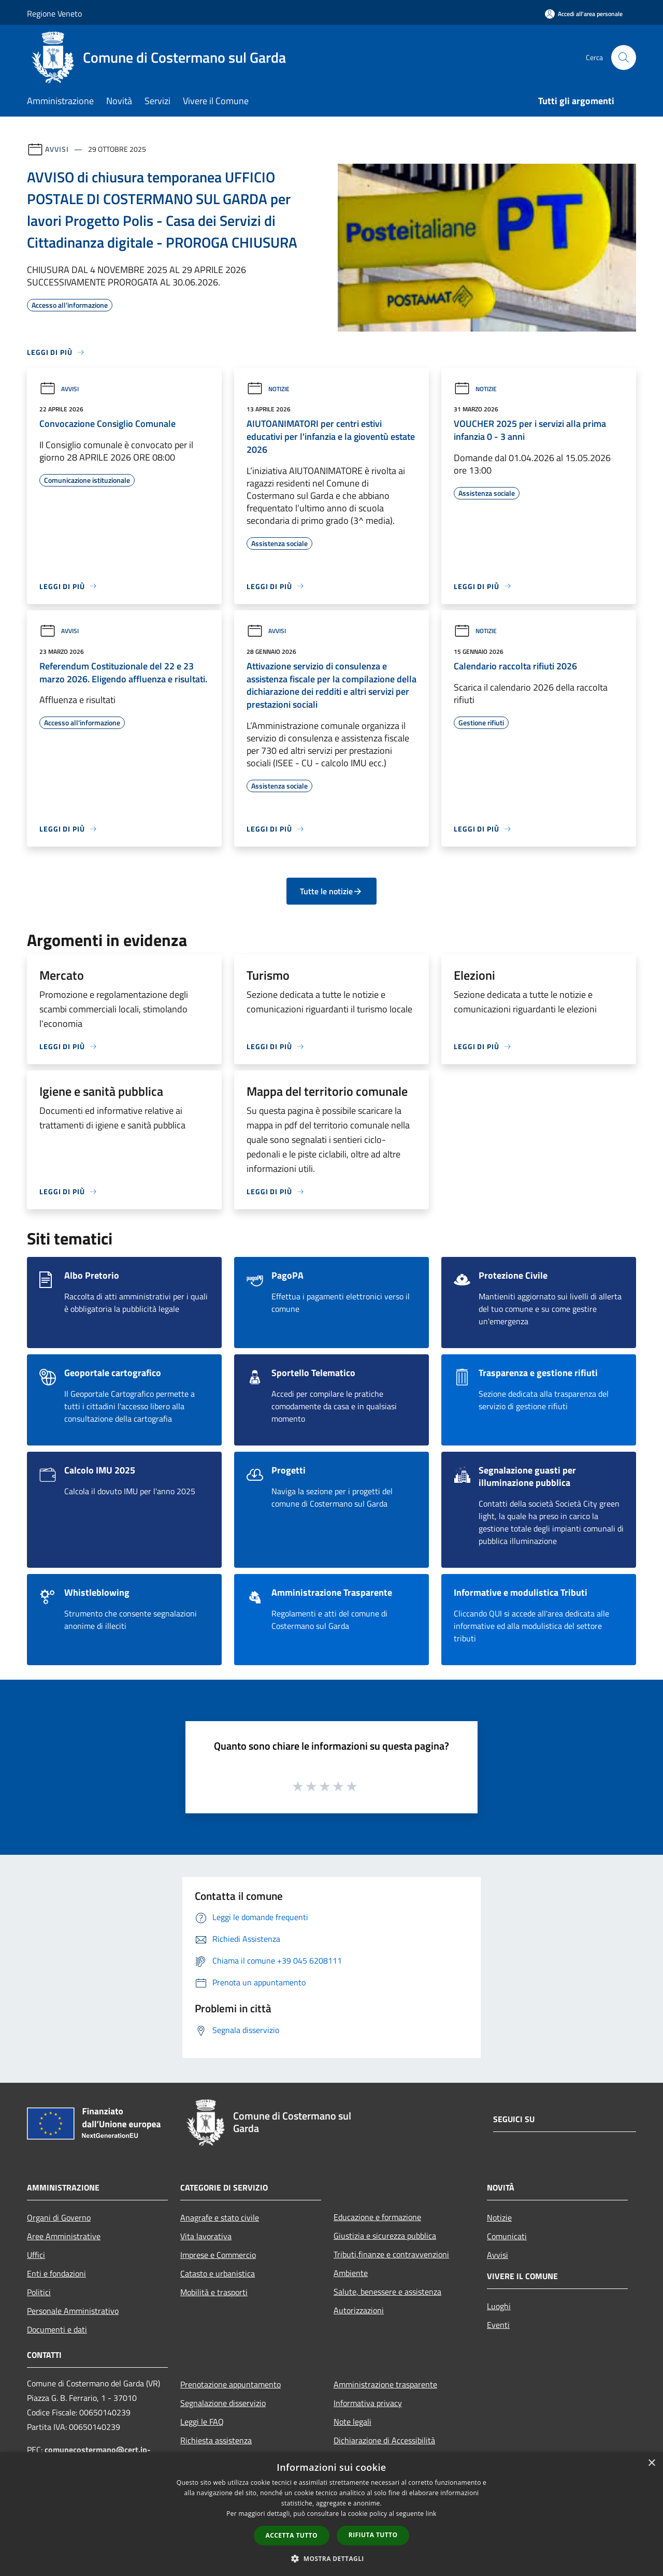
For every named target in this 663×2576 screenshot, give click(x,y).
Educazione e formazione (377, 2217)
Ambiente (351, 2273)
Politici (39, 2292)
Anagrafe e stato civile (219, 2217)
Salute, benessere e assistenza (387, 2291)
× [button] (651, 2463)
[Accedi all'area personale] (583, 14)
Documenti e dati (57, 2329)
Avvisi (56, 149)
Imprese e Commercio (218, 2255)
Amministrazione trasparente (385, 2384)
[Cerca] (623, 57)
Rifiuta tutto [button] (373, 2534)
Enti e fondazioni (56, 2273)
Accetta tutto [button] (292, 2535)
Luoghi (499, 2306)
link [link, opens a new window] (431, 2513)
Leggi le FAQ (202, 2421)
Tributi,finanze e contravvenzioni (391, 2254)
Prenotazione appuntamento (230, 2384)
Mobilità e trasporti (214, 2292)
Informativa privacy (368, 2403)
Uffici (36, 2255)
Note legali (352, 2421)
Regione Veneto (54, 13)
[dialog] (331, 2514)
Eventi (498, 2325)
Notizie (268, 389)
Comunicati (507, 2236)
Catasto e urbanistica (217, 2273)
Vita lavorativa (206, 2236)
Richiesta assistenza (216, 2440)
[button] (331, 2558)
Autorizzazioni (359, 2310)
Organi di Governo (59, 2217)
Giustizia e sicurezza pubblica (385, 2235)
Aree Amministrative (63, 2236)
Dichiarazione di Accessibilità (384, 2440)
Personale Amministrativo (73, 2311)
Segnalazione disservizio (223, 2403)
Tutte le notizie (331, 891)
